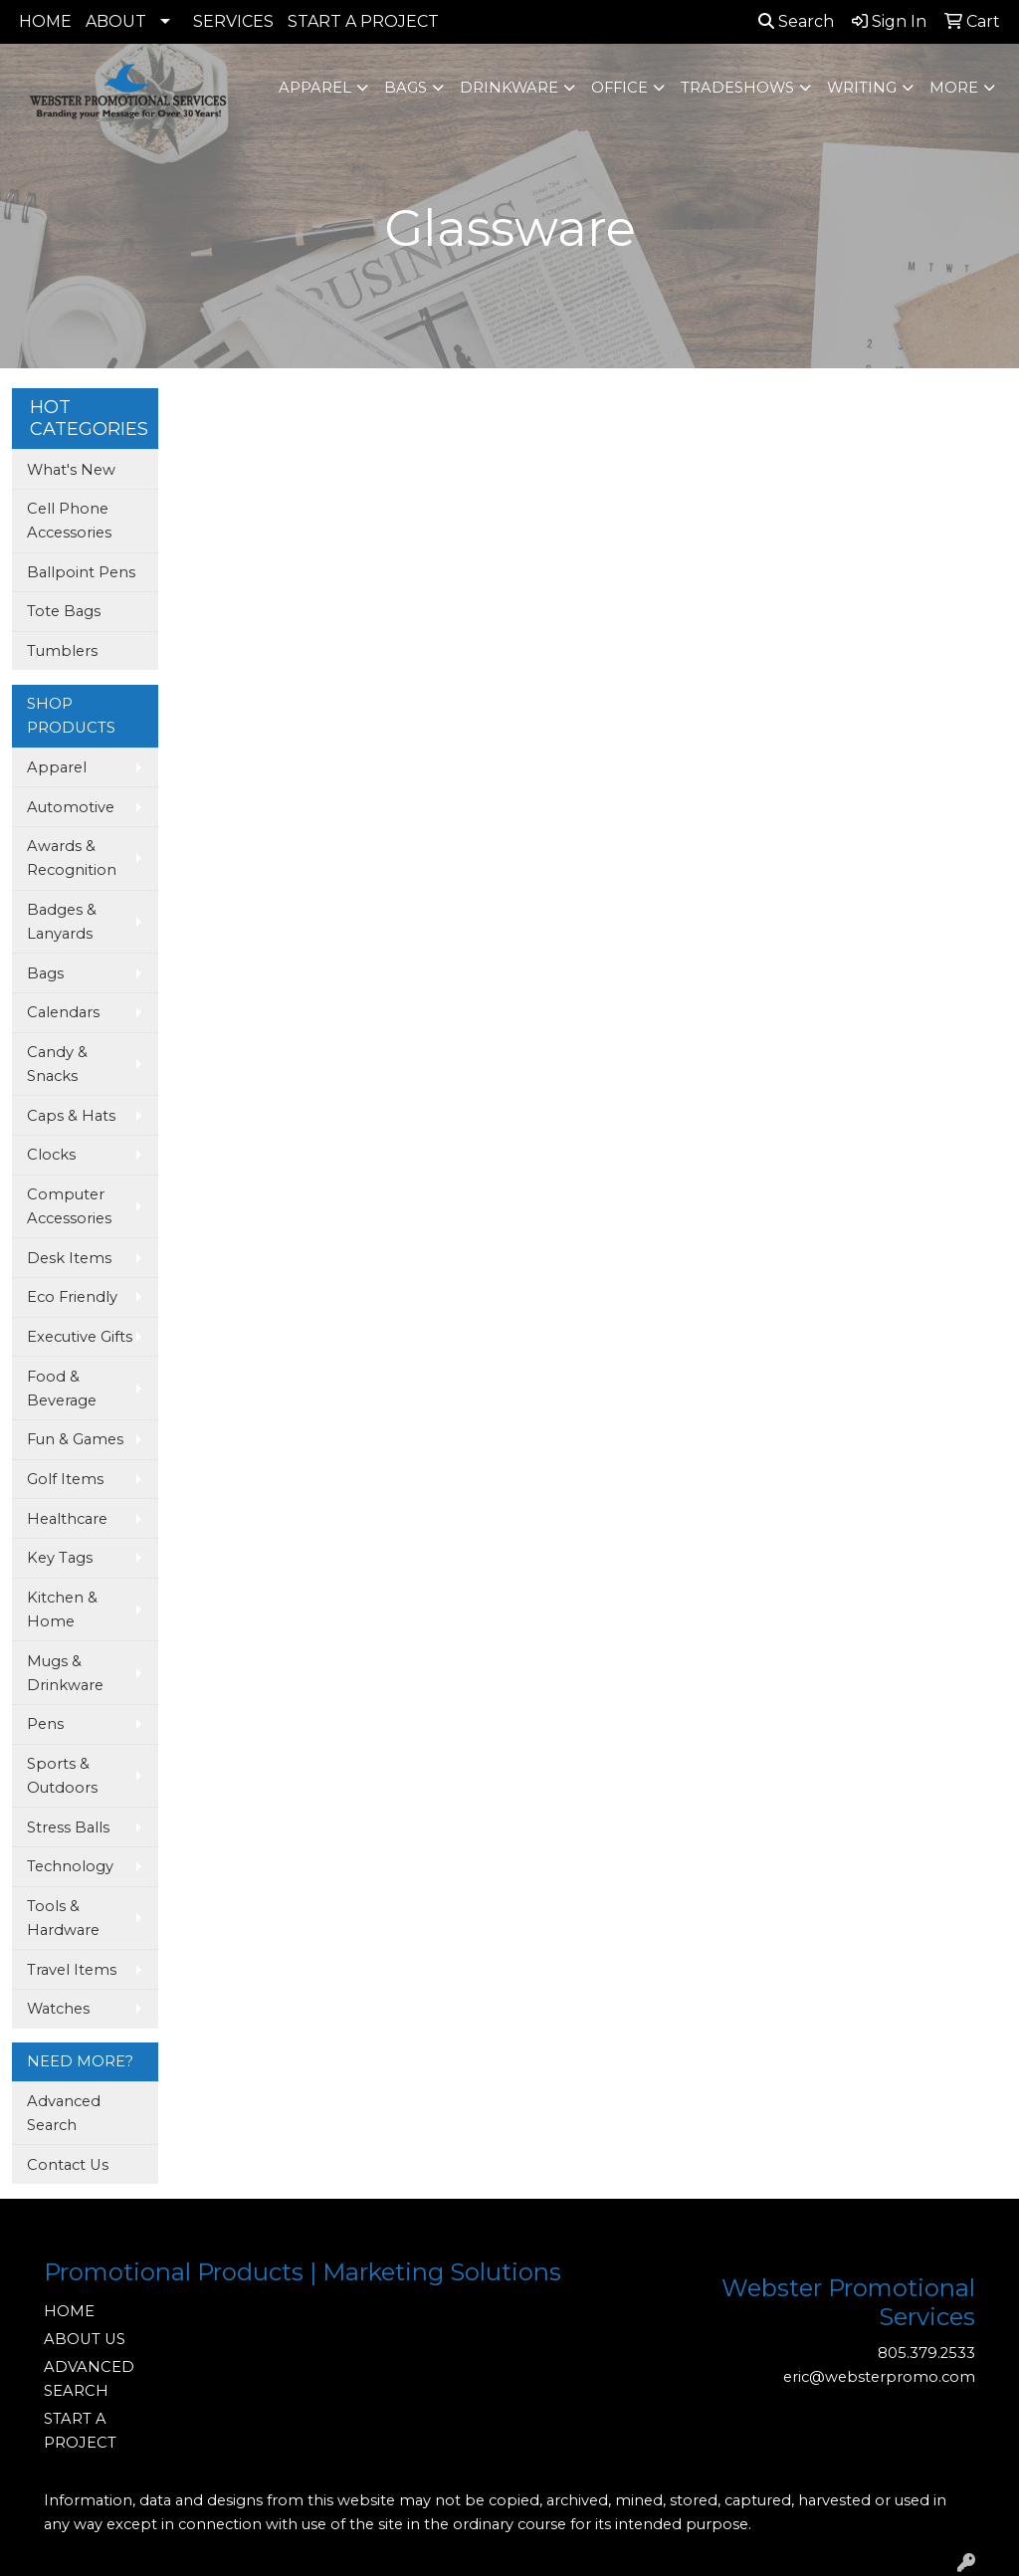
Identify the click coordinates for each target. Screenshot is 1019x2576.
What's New (71, 470)
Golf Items (65, 1479)
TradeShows (737, 88)
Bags (405, 88)
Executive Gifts (79, 1337)
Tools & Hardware (63, 1918)
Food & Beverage (62, 1388)
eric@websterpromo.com (879, 2377)
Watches (58, 2009)
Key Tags (60, 1558)
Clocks (51, 1155)
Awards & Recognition (71, 858)
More (953, 88)
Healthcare (67, 1519)
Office (619, 88)
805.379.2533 (926, 2353)
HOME (45, 21)
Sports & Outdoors (62, 1776)
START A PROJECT (363, 21)
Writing (862, 88)
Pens (45, 1724)
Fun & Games (75, 1439)
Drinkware (509, 88)
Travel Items (71, 1970)
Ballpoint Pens (81, 572)
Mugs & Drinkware (65, 1673)
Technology (70, 1866)
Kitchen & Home (62, 1609)
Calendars (63, 1012)
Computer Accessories (69, 1206)
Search (796, 21)
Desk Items (69, 1258)
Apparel (315, 88)
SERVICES (233, 21)
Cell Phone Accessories (69, 520)
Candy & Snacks (57, 1064)
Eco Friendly (72, 1297)
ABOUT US (84, 2339)
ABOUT (116, 21)
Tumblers (62, 651)
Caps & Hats (71, 1116)
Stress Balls (68, 1827)
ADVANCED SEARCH (89, 2379)
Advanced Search (64, 2113)
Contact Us (67, 2165)
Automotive (70, 807)
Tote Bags (64, 611)
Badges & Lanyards (62, 922)
